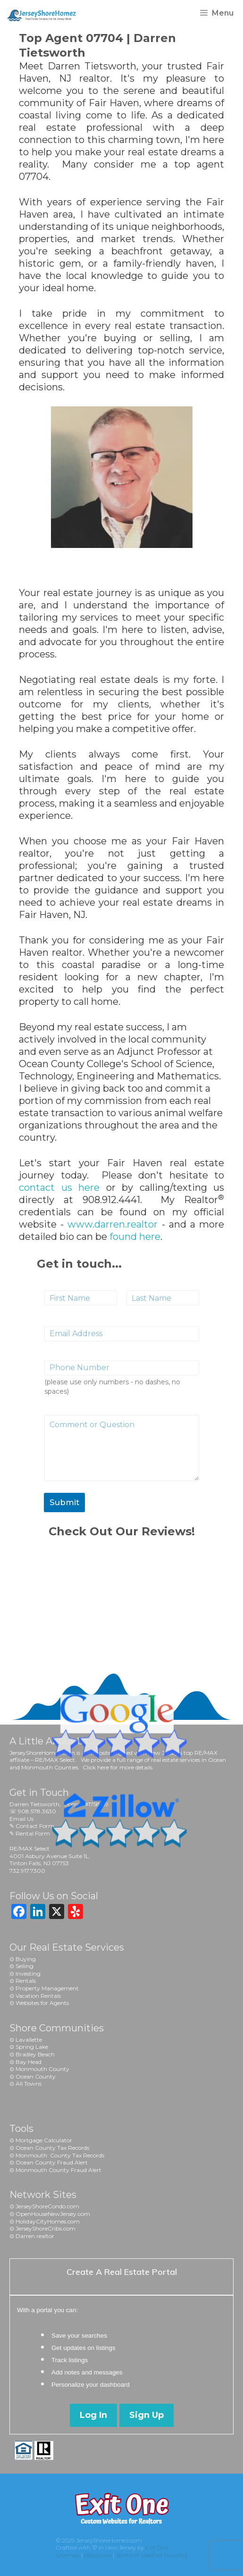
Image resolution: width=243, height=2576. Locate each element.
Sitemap (68, 2555)
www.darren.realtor (112, 1224)
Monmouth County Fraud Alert (58, 2169)
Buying (26, 1958)
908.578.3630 (37, 1811)
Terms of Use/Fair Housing (151, 2555)
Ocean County (36, 2076)
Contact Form (35, 1825)
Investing (28, 1973)
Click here (96, 1767)
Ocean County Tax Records (52, 2147)
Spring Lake (32, 2046)
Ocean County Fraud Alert (52, 2162)
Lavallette (29, 2039)
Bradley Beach (35, 2054)
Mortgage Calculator (44, 2140)
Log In (93, 2415)
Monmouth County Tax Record (59, 2155)
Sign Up (146, 2415)
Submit (64, 1502)
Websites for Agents (42, 2002)
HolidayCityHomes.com (48, 2221)
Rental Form (33, 1833)
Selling (25, 1966)
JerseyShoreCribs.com (45, 2228)
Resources (97, 2555)
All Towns (29, 2083)
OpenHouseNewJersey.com (53, 2213)
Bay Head (29, 2061)
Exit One (156, 2547)
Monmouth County (42, 2068)
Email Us (21, 1818)
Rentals (26, 1980)
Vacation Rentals (38, 1995)
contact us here (59, 1187)
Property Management (47, 1988)
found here (134, 1236)
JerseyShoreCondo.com (47, 2206)
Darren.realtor (35, 2235)
